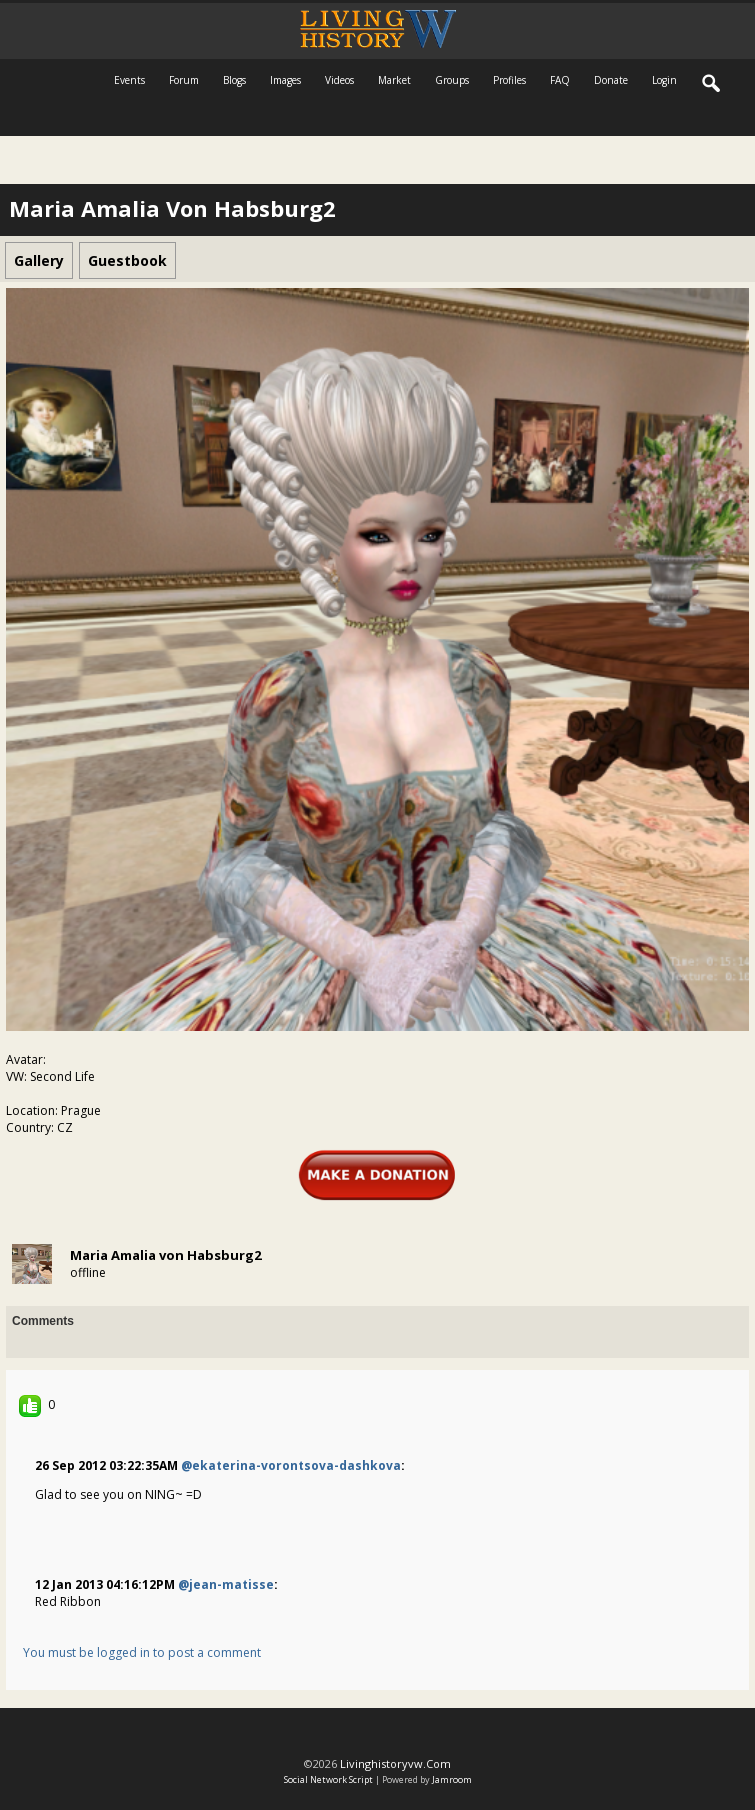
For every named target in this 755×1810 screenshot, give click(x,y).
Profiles (509, 80)
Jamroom (452, 1779)
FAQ (560, 80)
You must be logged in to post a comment (142, 1652)
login (664, 80)
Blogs (234, 80)
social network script (328, 1779)
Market (394, 80)
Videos (339, 80)
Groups (452, 80)
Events (129, 80)
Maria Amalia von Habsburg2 (165, 1255)
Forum (184, 80)
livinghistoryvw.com (395, 1763)
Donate (611, 80)
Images (285, 80)
